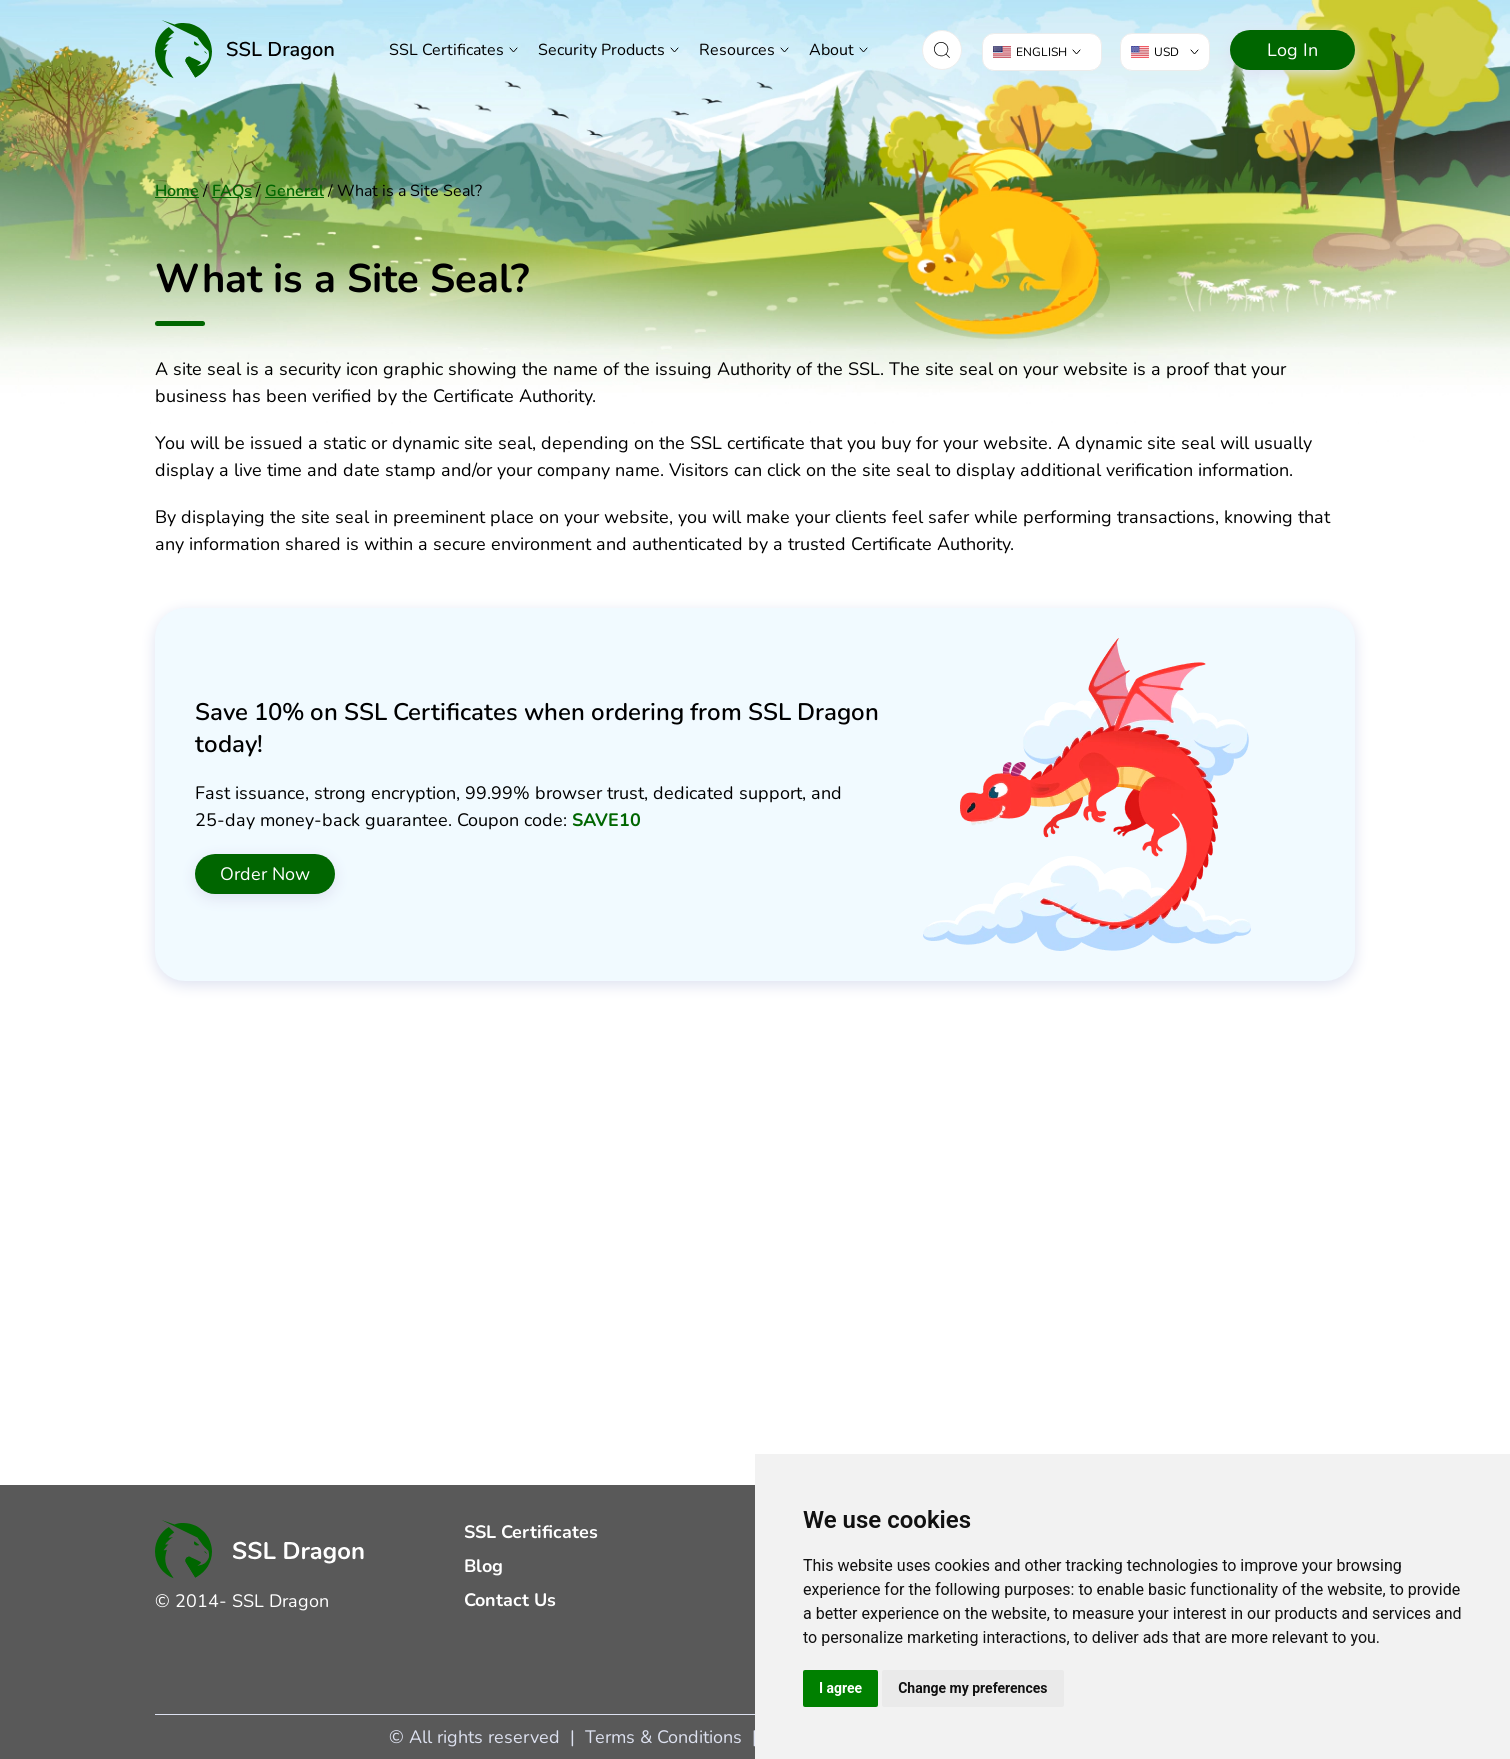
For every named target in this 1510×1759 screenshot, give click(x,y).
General (294, 191)
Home (177, 191)
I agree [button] (840, 1688)
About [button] (831, 50)
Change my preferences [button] (972, 1688)
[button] (942, 50)
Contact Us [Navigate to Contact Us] (510, 1600)
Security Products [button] (601, 50)
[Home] (245, 49)
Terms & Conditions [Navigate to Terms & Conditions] (663, 1737)
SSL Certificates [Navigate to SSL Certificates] (446, 50)
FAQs (232, 191)
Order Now (265, 874)
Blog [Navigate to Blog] (483, 1566)
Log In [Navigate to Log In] (1292, 50)
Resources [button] (737, 50)
